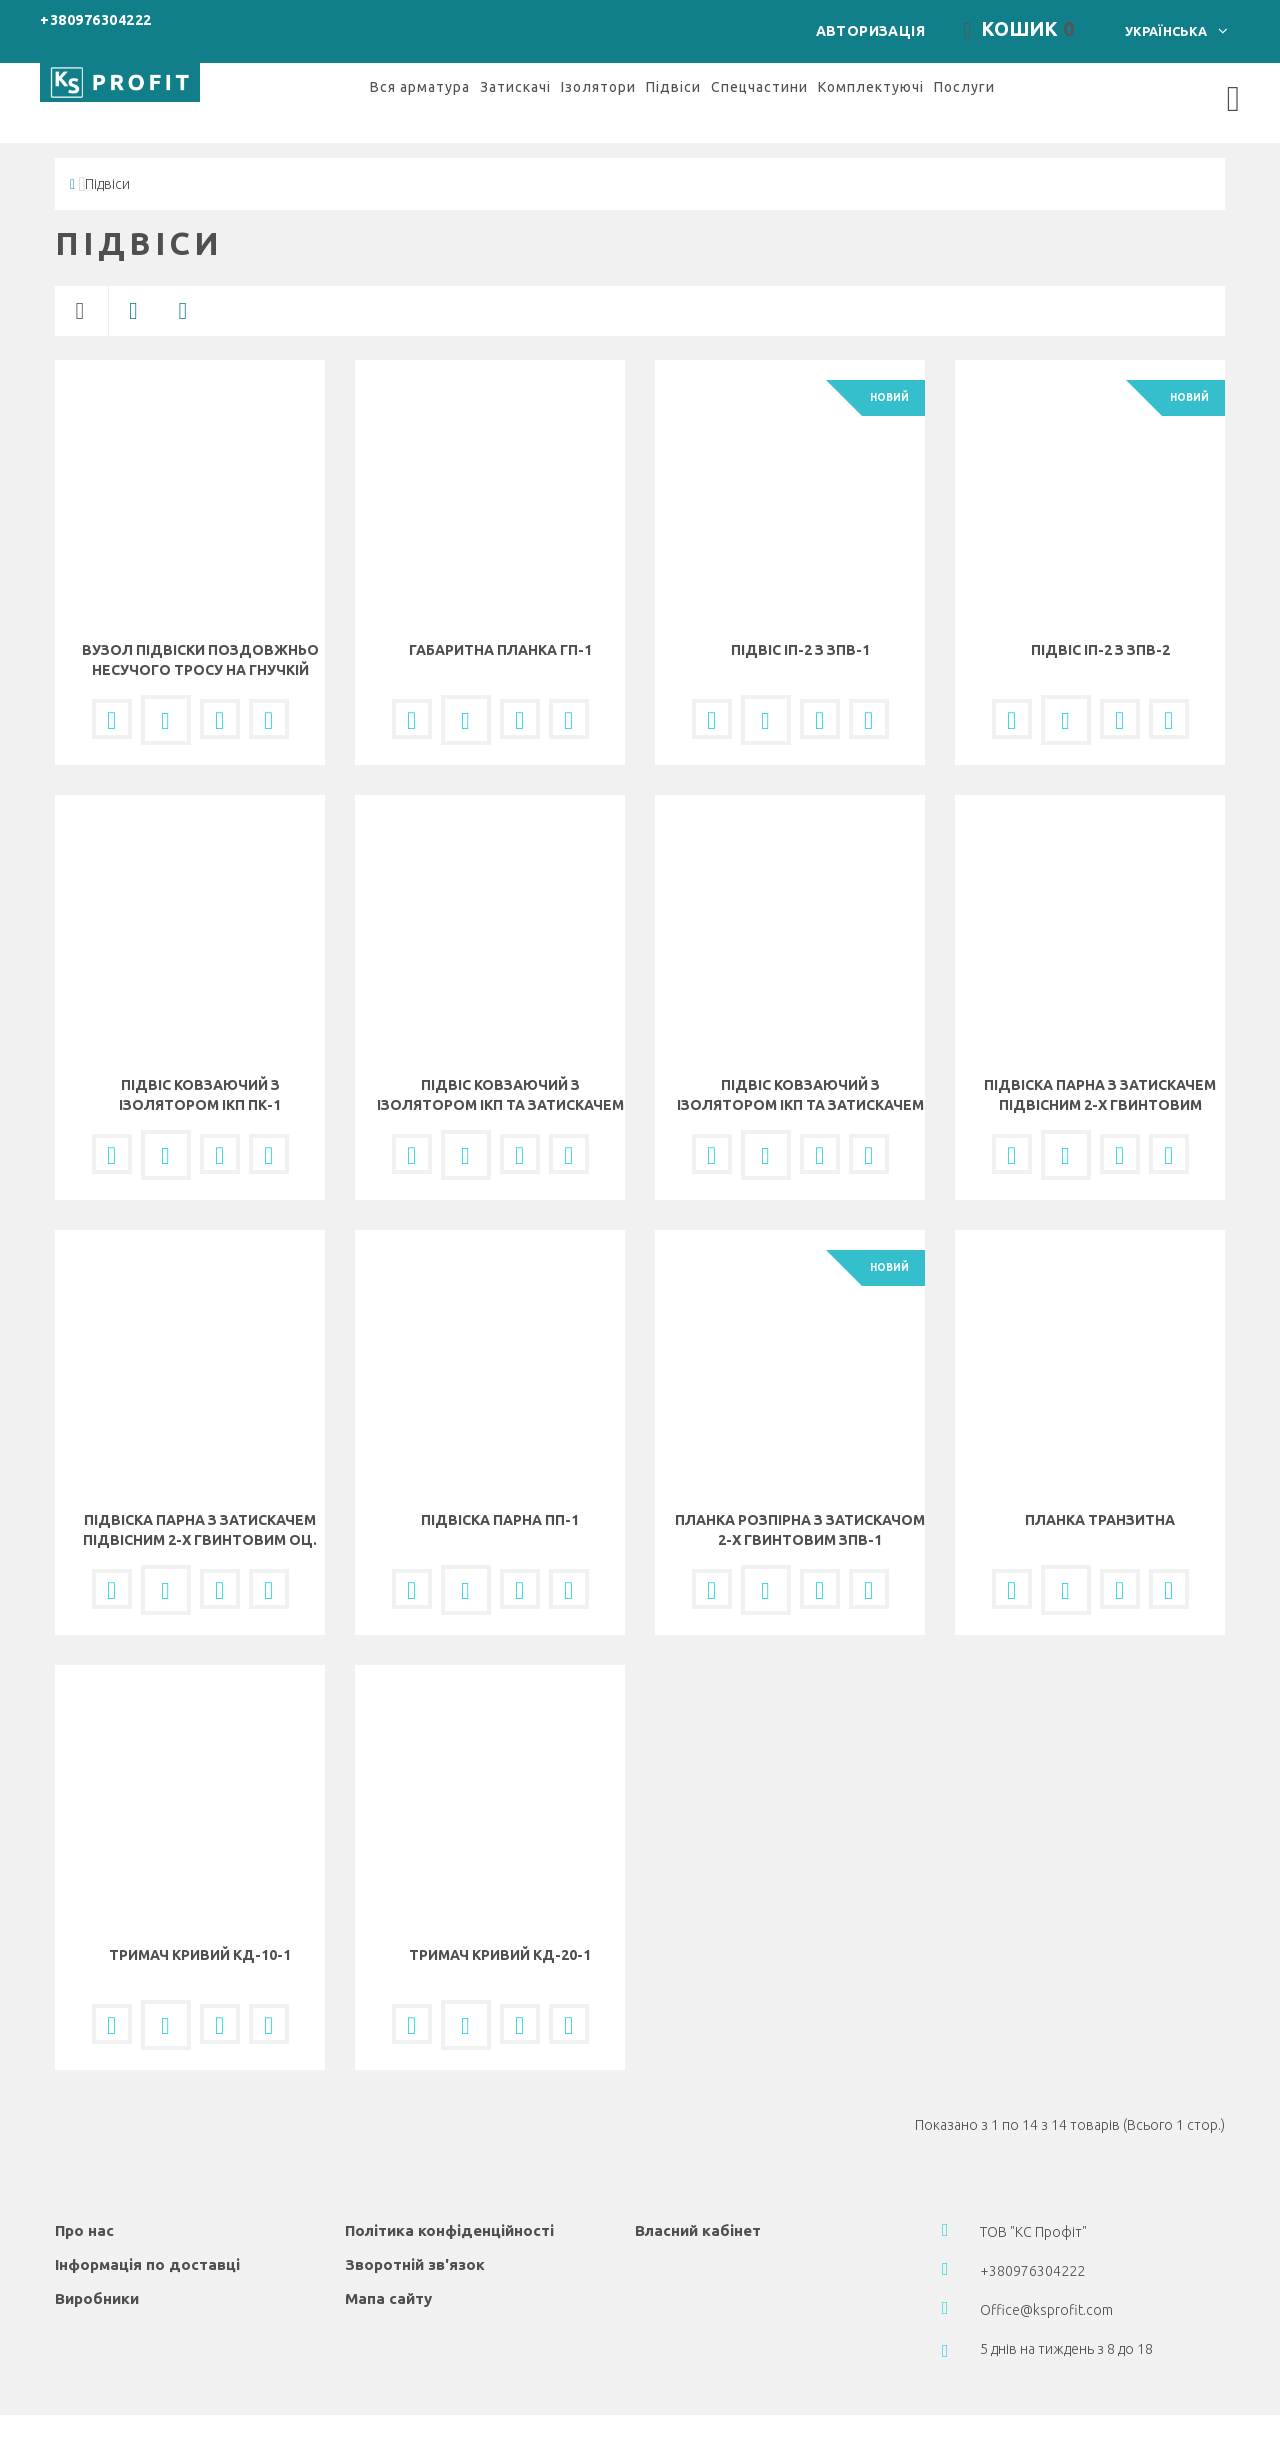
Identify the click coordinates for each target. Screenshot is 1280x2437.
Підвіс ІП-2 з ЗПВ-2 (1100, 629)
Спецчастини (759, 65)
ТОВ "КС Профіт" (1033, 2211)
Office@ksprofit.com (1046, 2289)
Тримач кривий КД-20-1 (500, 1934)
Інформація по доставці (147, 2243)
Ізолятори (598, 65)
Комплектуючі (871, 65)
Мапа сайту (388, 2277)
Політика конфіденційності (449, 2209)
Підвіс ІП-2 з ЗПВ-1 (800, 629)
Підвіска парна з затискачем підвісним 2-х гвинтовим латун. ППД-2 (1100, 1084)
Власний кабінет (698, 2209)
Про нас (84, 2209)
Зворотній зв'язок (415, 2243)
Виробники (97, 2277)
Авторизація (908, 19)
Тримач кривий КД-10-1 (200, 1934)
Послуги (964, 65)
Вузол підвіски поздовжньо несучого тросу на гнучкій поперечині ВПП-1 (200, 649)
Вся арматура (420, 65)
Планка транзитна (1100, 1499)
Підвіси (673, 65)
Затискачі (515, 65)
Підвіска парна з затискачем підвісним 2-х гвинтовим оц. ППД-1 (200, 1519)
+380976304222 (96, 20)
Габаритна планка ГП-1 (500, 629)
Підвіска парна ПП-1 (500, 1499)
